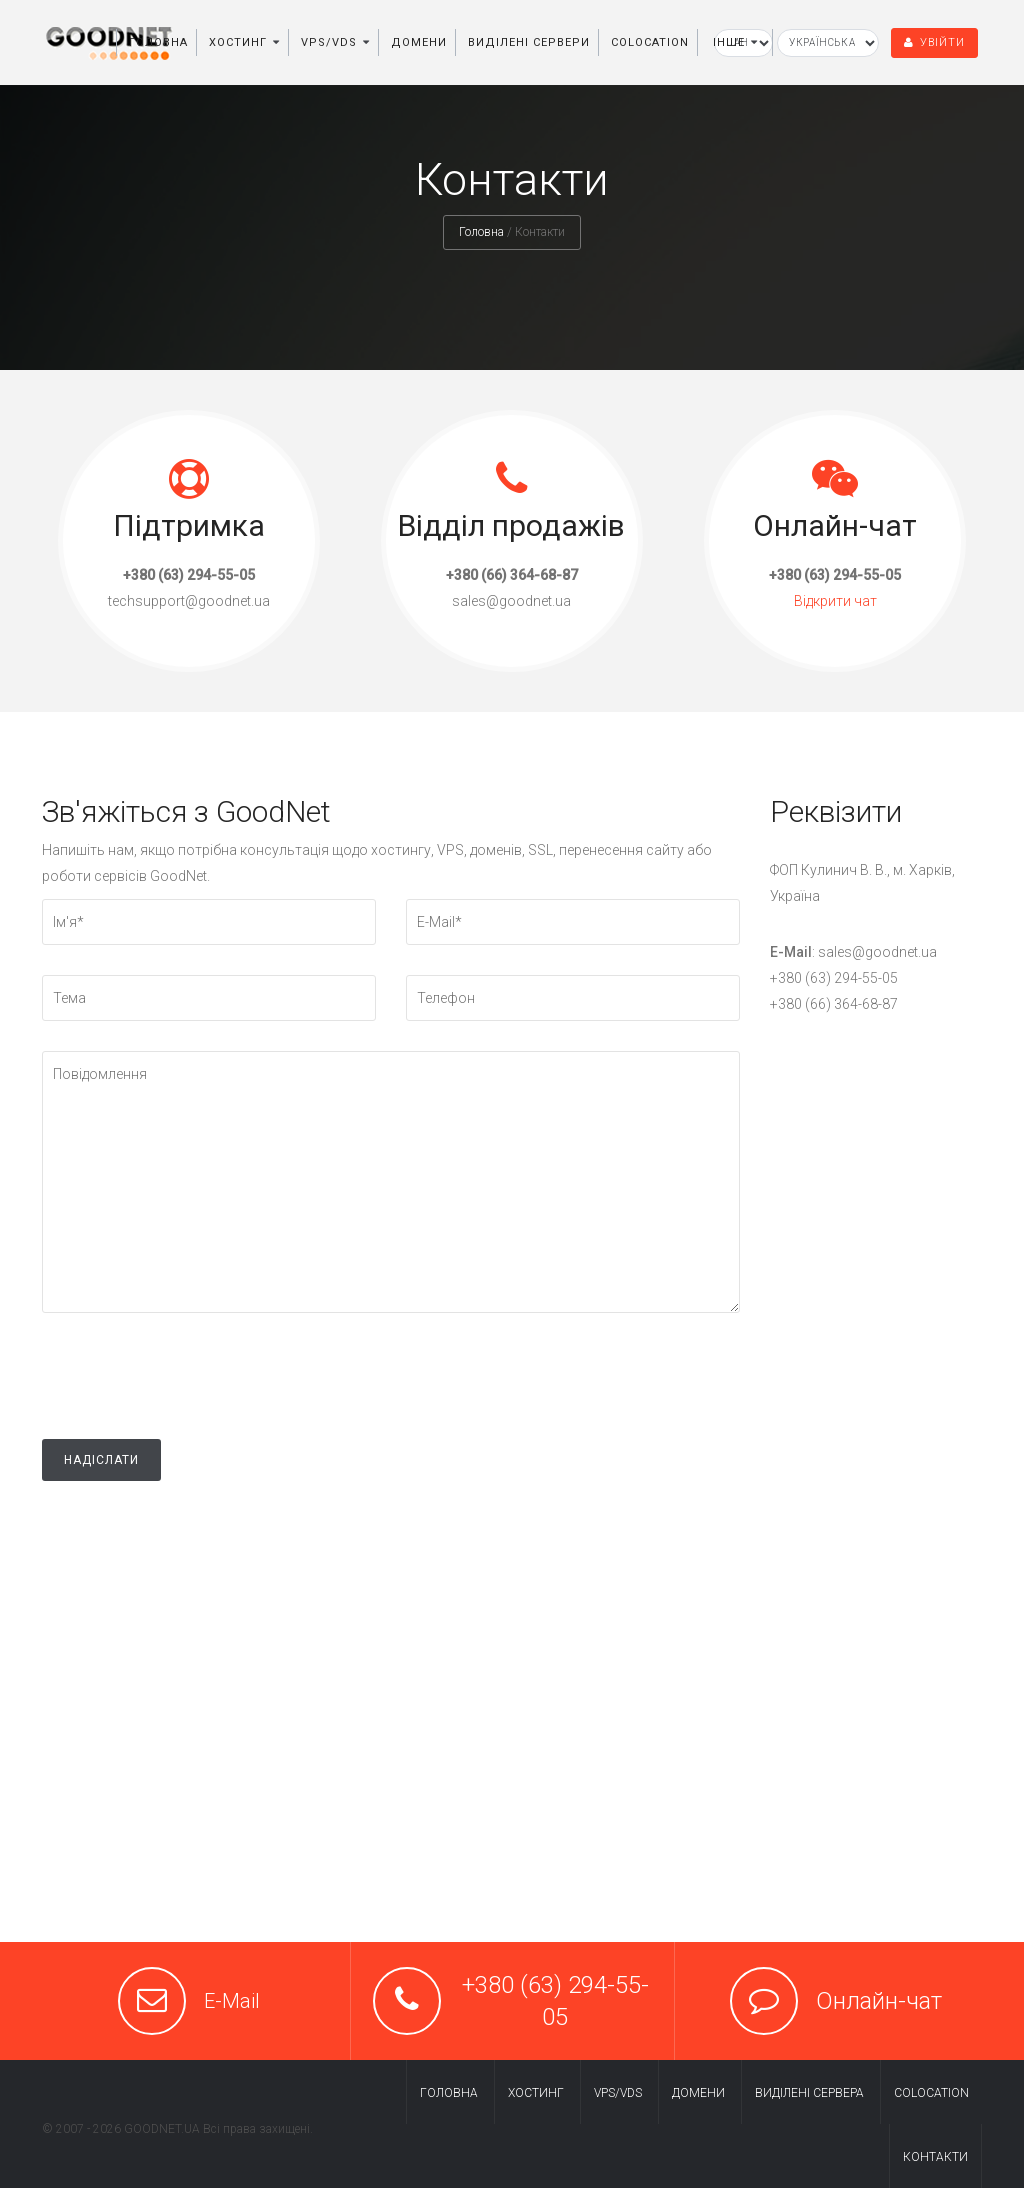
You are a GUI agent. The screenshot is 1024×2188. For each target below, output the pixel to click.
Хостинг (238, 42)
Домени (419, 42)
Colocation (650, 42)
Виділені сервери (529, 42)
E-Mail (232, 2001)
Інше (729, 42)
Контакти (935, 2157)
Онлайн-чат (879, 2001)
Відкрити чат (835, 601)
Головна (158, 42)
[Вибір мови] (828, 43)
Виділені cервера (809, 2093)
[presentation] (194, 1400)
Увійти (934, 42)
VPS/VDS (329, 42)
